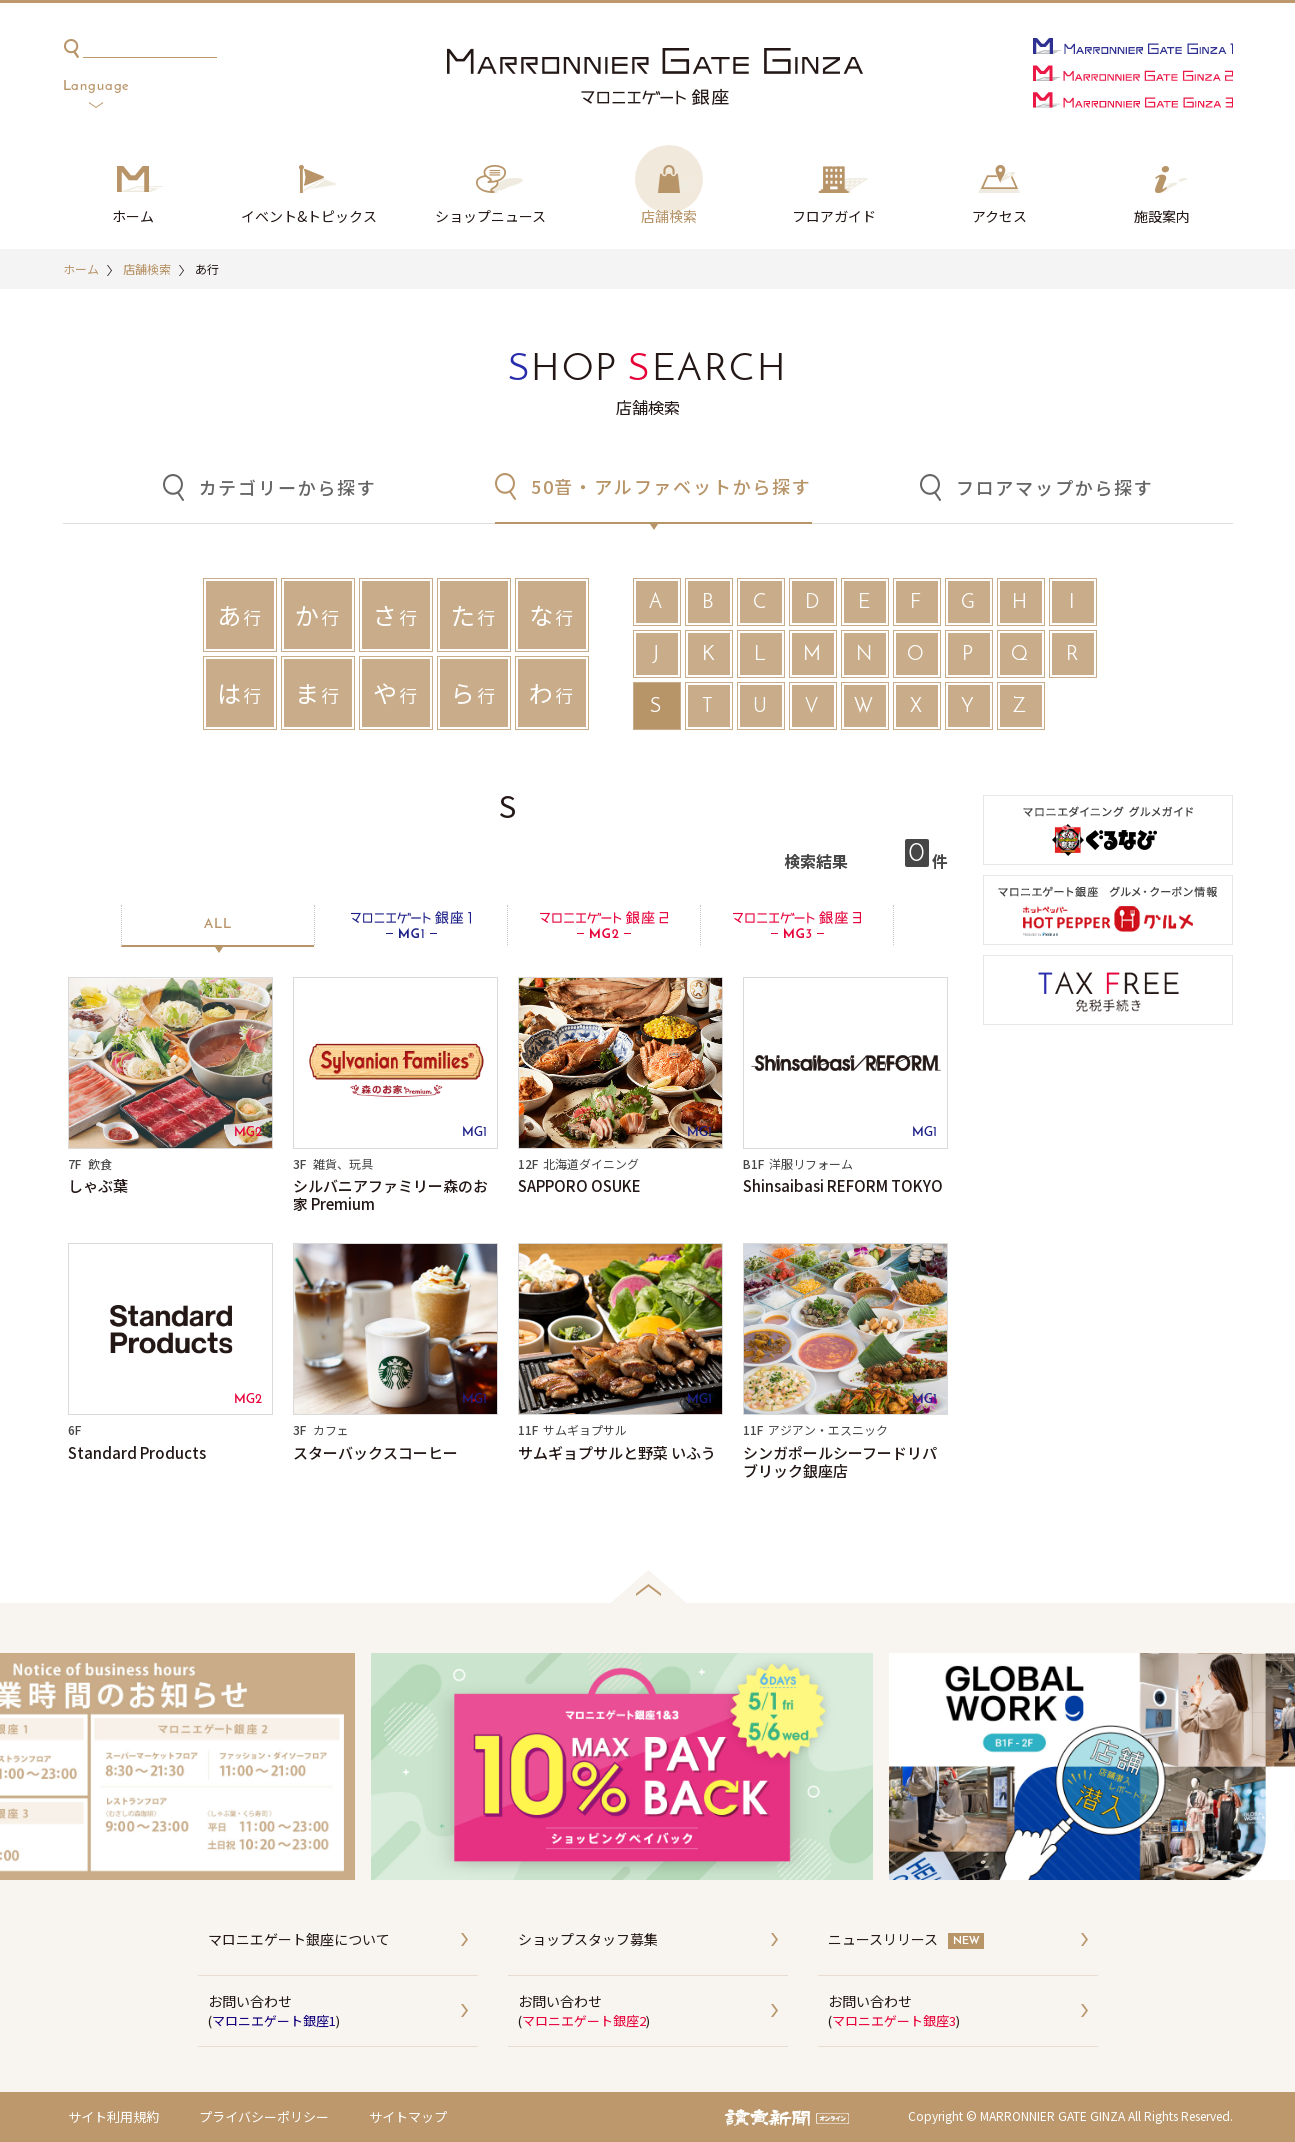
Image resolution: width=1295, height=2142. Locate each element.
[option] (648, 1766)
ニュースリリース (883, 1939)
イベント (309, 217)
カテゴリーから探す (288, 487)
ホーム (133, 216)
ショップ (490, 217)
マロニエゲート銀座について (299, 1939)
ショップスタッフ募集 (588, 1939)
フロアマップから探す (1055, 487)
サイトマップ (408, 2116)
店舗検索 (669, 216)
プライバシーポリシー (264, 2116)
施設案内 (1162, 216)
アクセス (999, 216)
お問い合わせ (343, 2012)
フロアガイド (834, 216)
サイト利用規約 (113, 2116)
